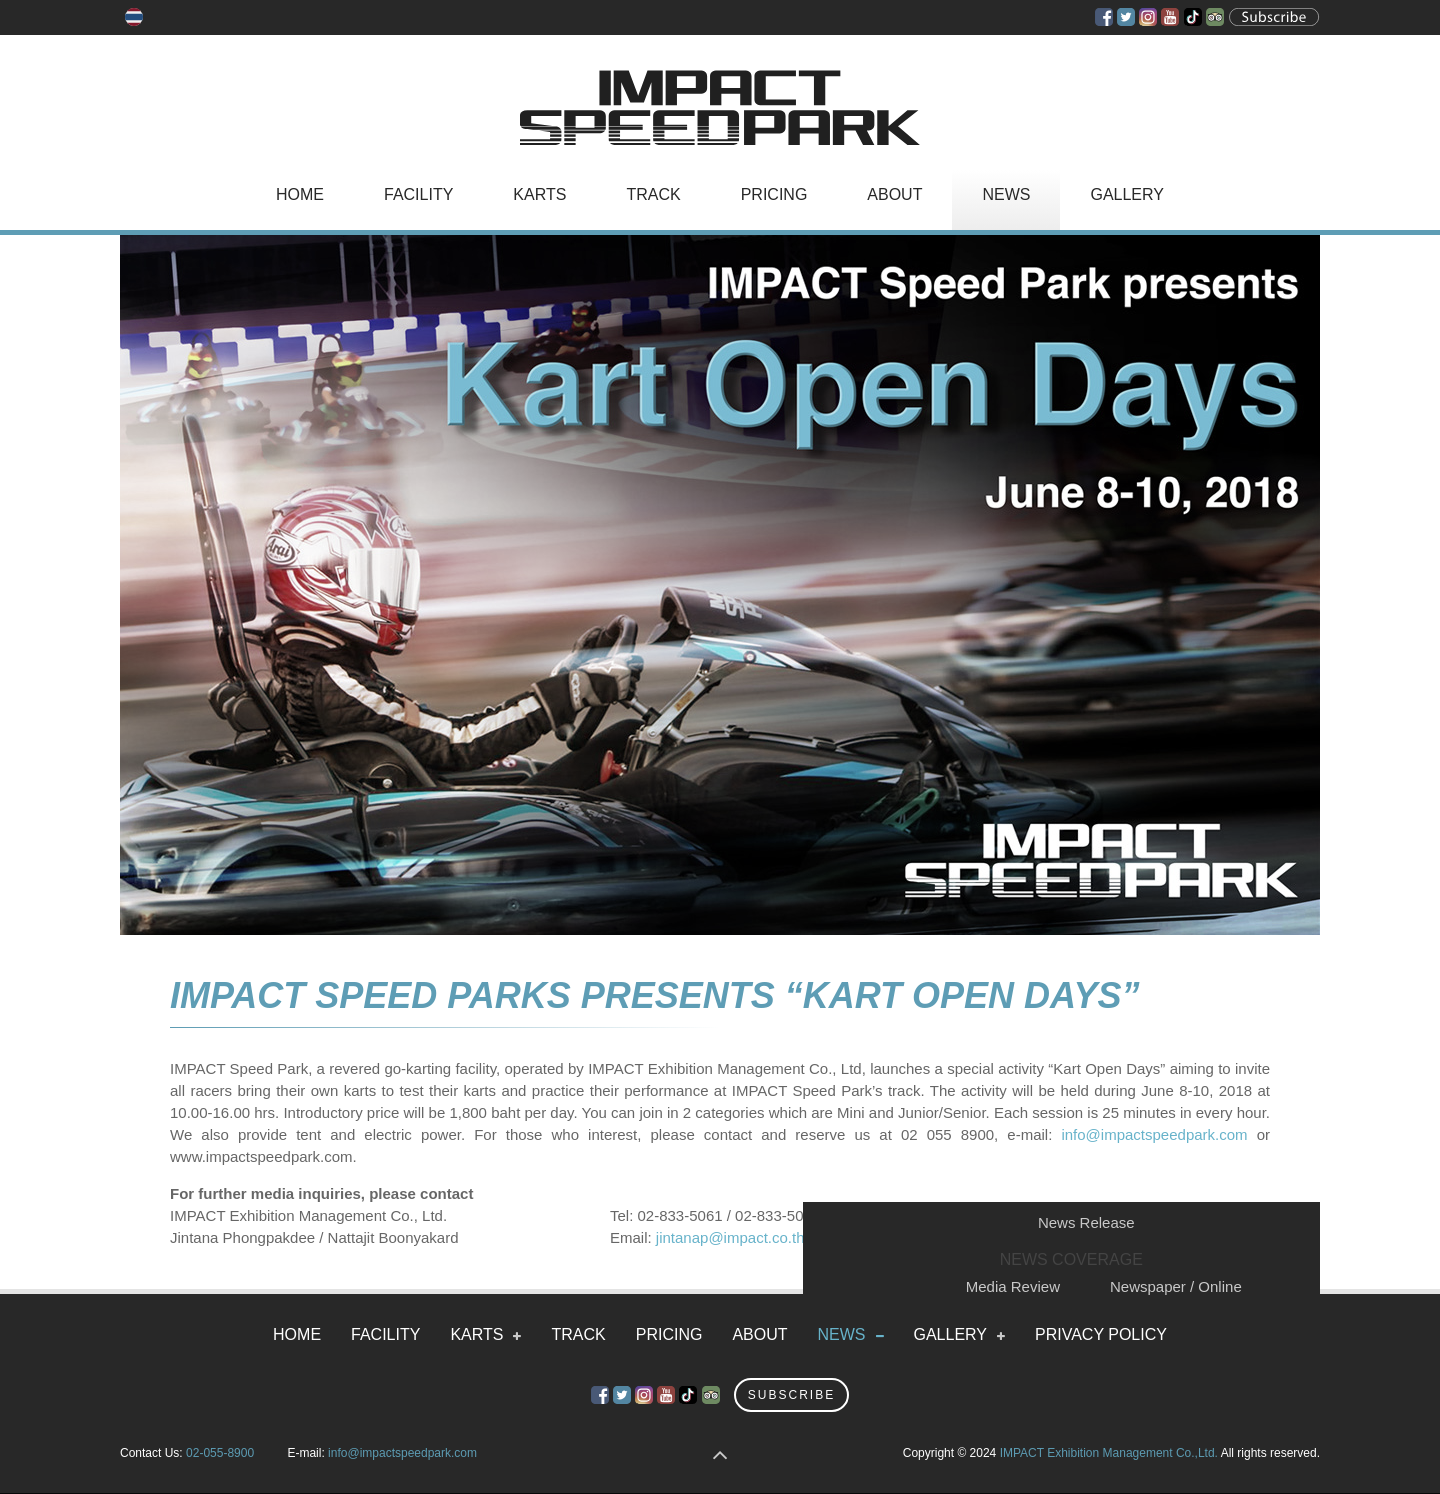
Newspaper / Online (1176, 1286)
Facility (418, 194)
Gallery (1127, 194)
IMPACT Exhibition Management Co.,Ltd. (1109, 1453)
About (894, 194)
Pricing (774, 194)
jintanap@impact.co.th (730, 1237)
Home (300, 194)
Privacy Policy (1101, 1334)
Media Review (1013, 1286)
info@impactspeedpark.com (1154, 1134)
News (1006, 194)
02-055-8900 (220, 1453)
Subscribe (791, 1395)
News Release (1086, 1222)
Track (653, 194)
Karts (539, 194)
